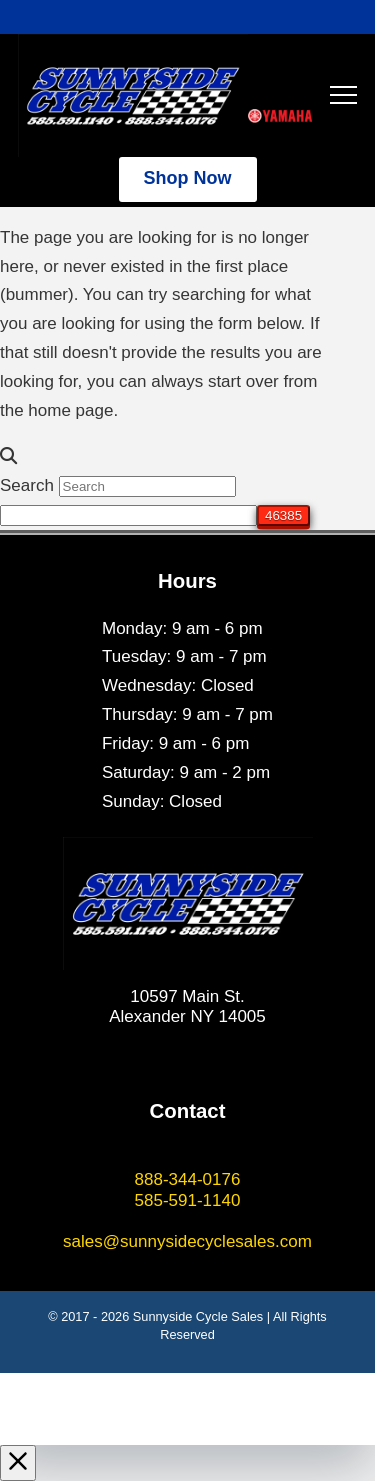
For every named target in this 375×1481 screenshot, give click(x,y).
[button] (343, 95)
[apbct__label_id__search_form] (128, 515)
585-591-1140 (188, 1200)
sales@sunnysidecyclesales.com (187, 1241)
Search (27, 485)
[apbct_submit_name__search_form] (283, 515)
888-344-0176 (188, 1179)
